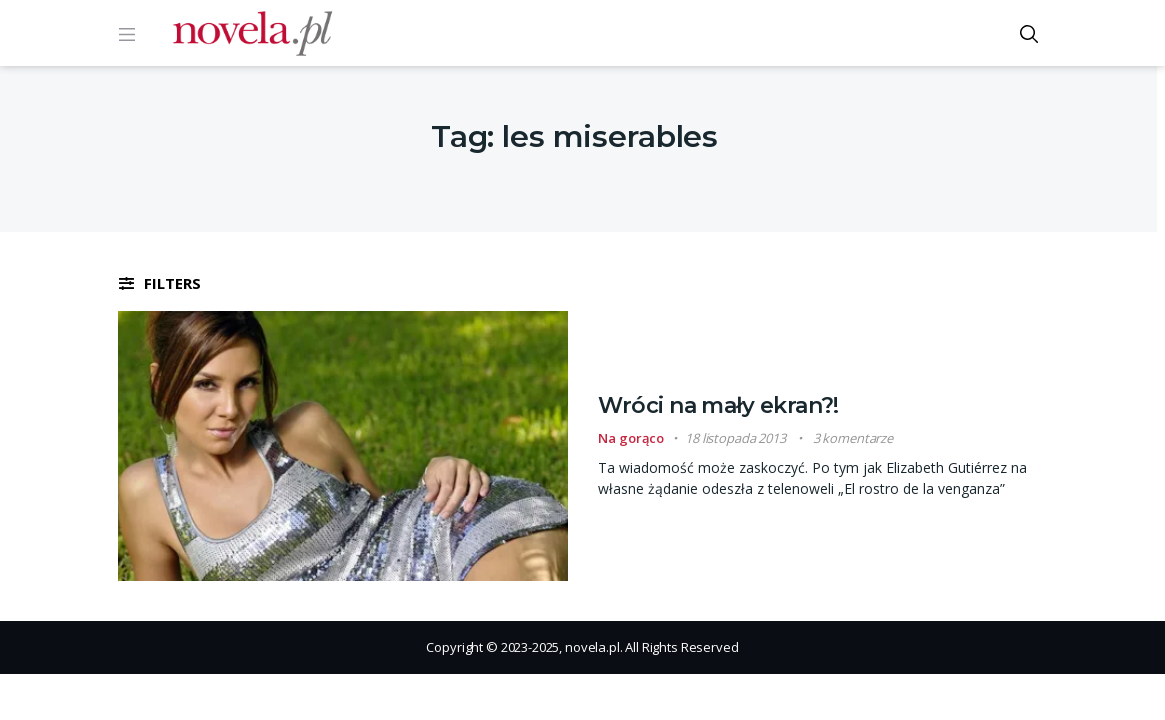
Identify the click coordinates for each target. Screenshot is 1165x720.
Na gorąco (631, 438)
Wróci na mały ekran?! (718, 405)
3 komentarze (853, 438)
